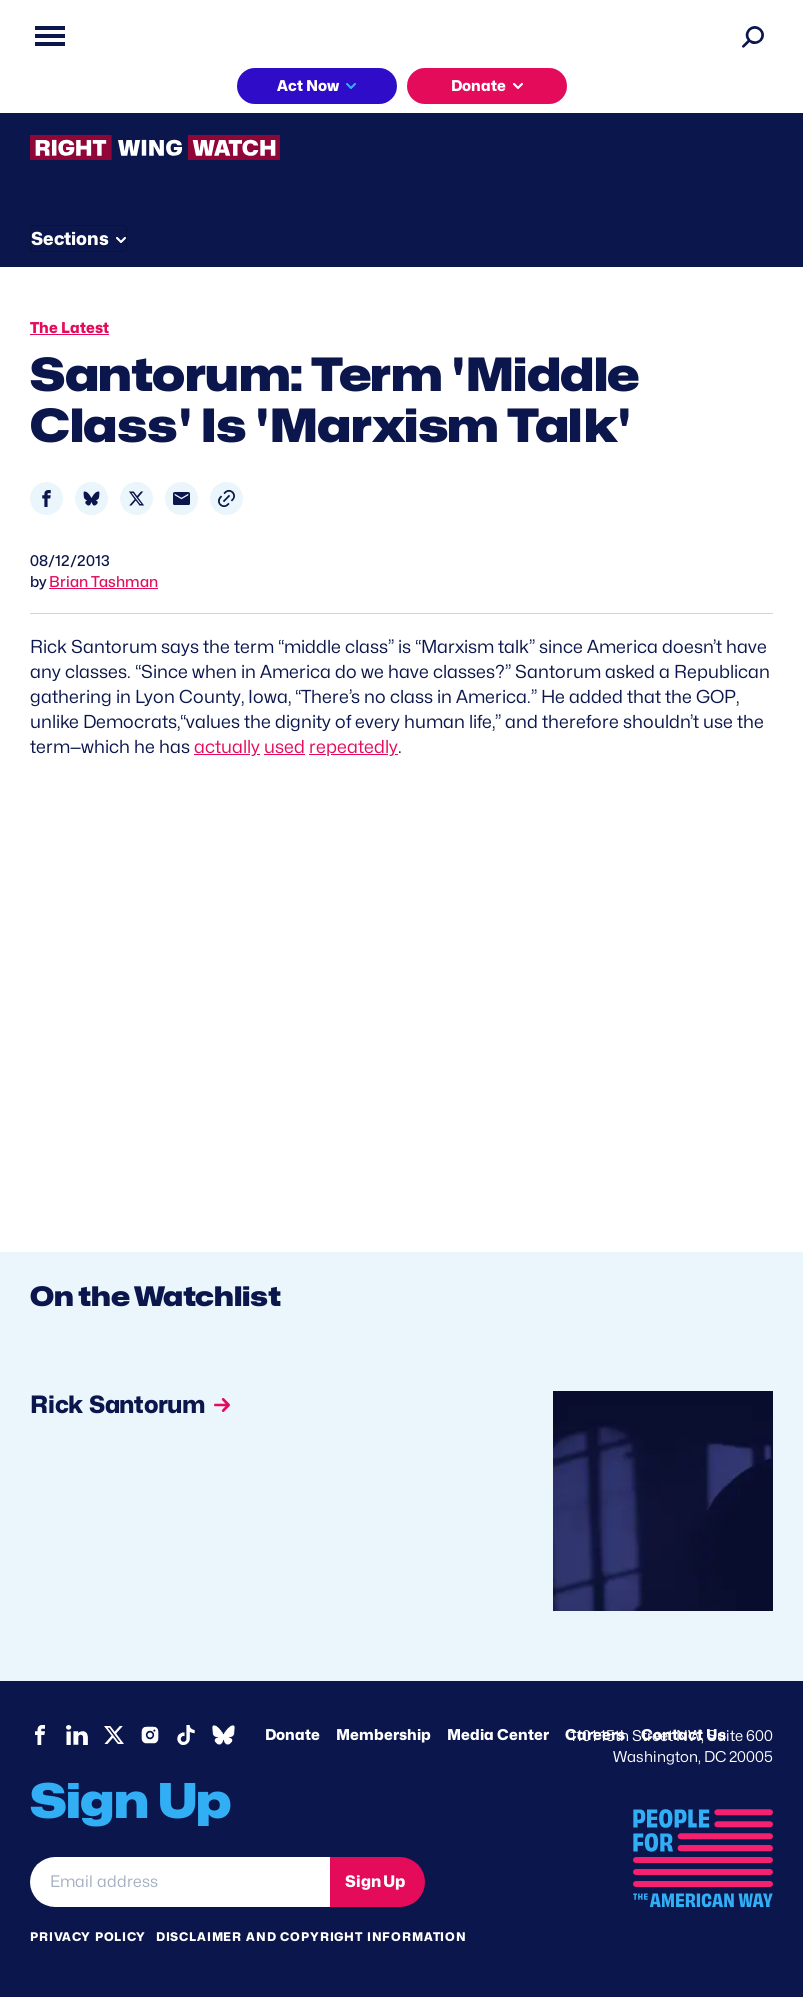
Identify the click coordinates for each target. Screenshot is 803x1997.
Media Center (498, 1735)
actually (227, 746)
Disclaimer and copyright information (311, 1936)
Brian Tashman (103, 582)
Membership (383, 1735)
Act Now (308, 86)
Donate (478, 86)
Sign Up (375, 1881)
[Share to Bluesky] (91, 498)
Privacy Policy (88, 1936)
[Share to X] (136, 498)
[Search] (753, 36)
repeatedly (353, 746)
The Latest (69, 328)
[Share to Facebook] (46, 498)
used (284, 746)
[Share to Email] (181, 498)
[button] (226, 498)
